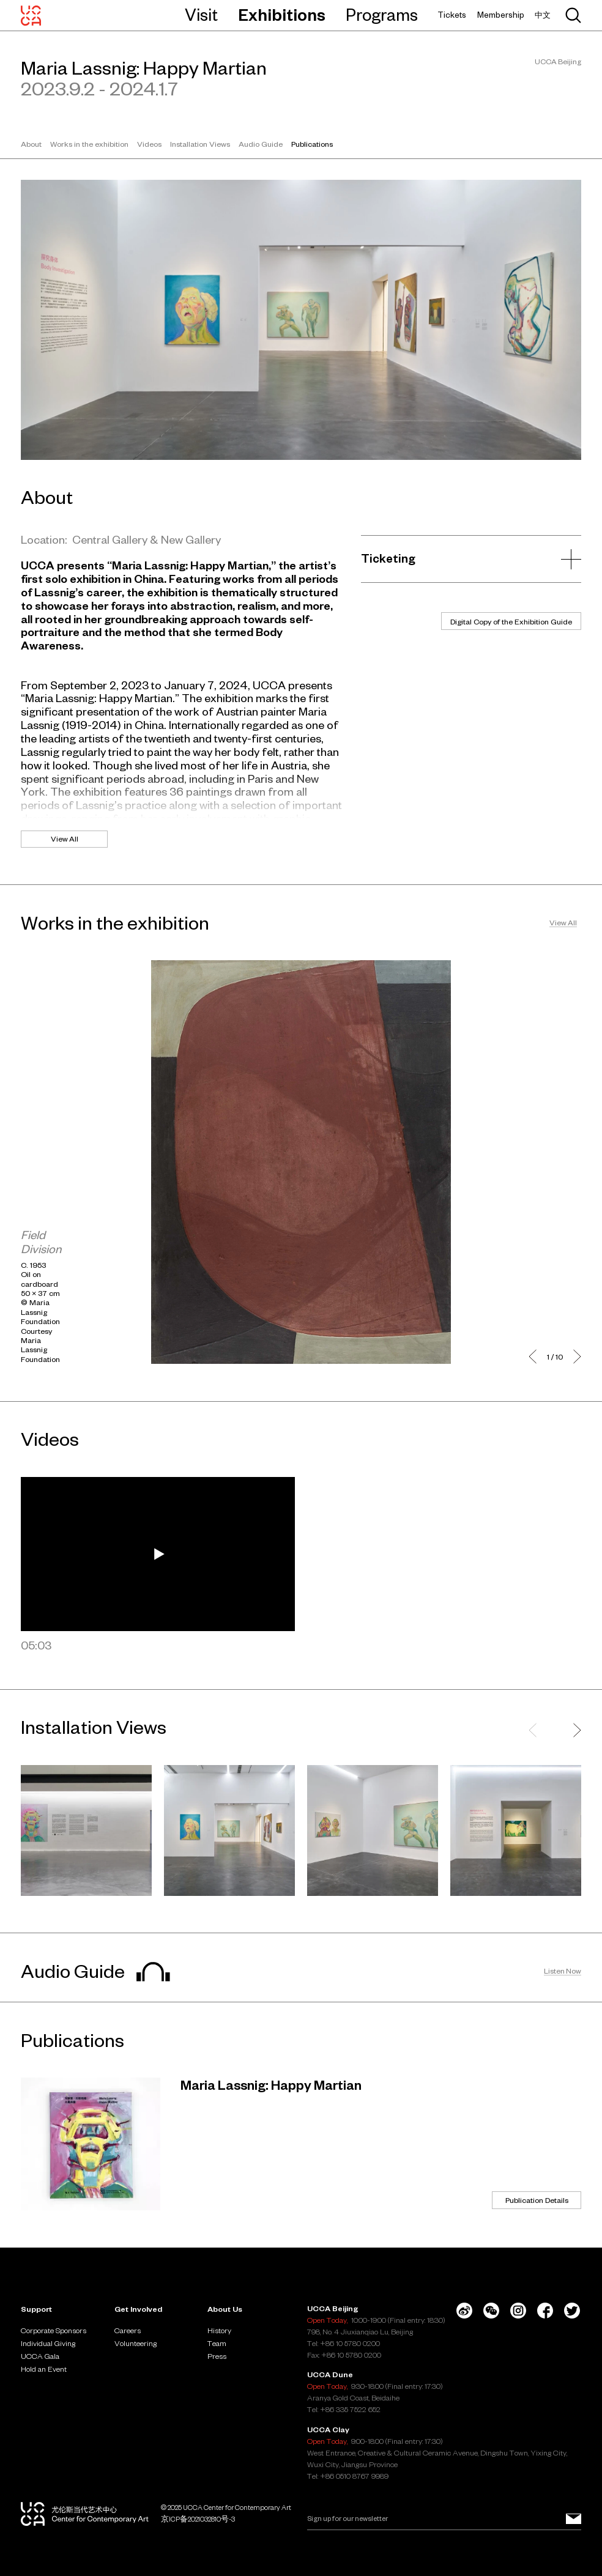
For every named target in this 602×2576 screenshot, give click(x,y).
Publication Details (536, 2200)
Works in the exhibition (89, 143)
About (31, 143)
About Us (224, 2308)
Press (216, 2356)
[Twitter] (572, 2310)
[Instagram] (518, 2310)
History (219, 2330)
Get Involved (138, 2308)
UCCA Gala (40, 2356)
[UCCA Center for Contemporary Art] (31, 15)
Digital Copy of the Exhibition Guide (511, 621)
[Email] (444, 2519)
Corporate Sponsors (53, 2330)
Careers (127, 2330)
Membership (500, 15)
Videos (149, 143)
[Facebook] (545, 2310)
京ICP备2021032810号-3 (198, 2519)
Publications (312, 143)
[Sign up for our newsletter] (573, 2519)
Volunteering (135, 2343)
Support (36, 2308)
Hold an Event (44, 2368)
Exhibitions (281, 15)
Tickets (451, 15)
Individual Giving (48, 2343)
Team (216, 2343)
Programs (382, 15)
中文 (543, 15)
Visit (201, 15)
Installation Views (200, 143)
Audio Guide (261, 143)
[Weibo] (464, 2310)
